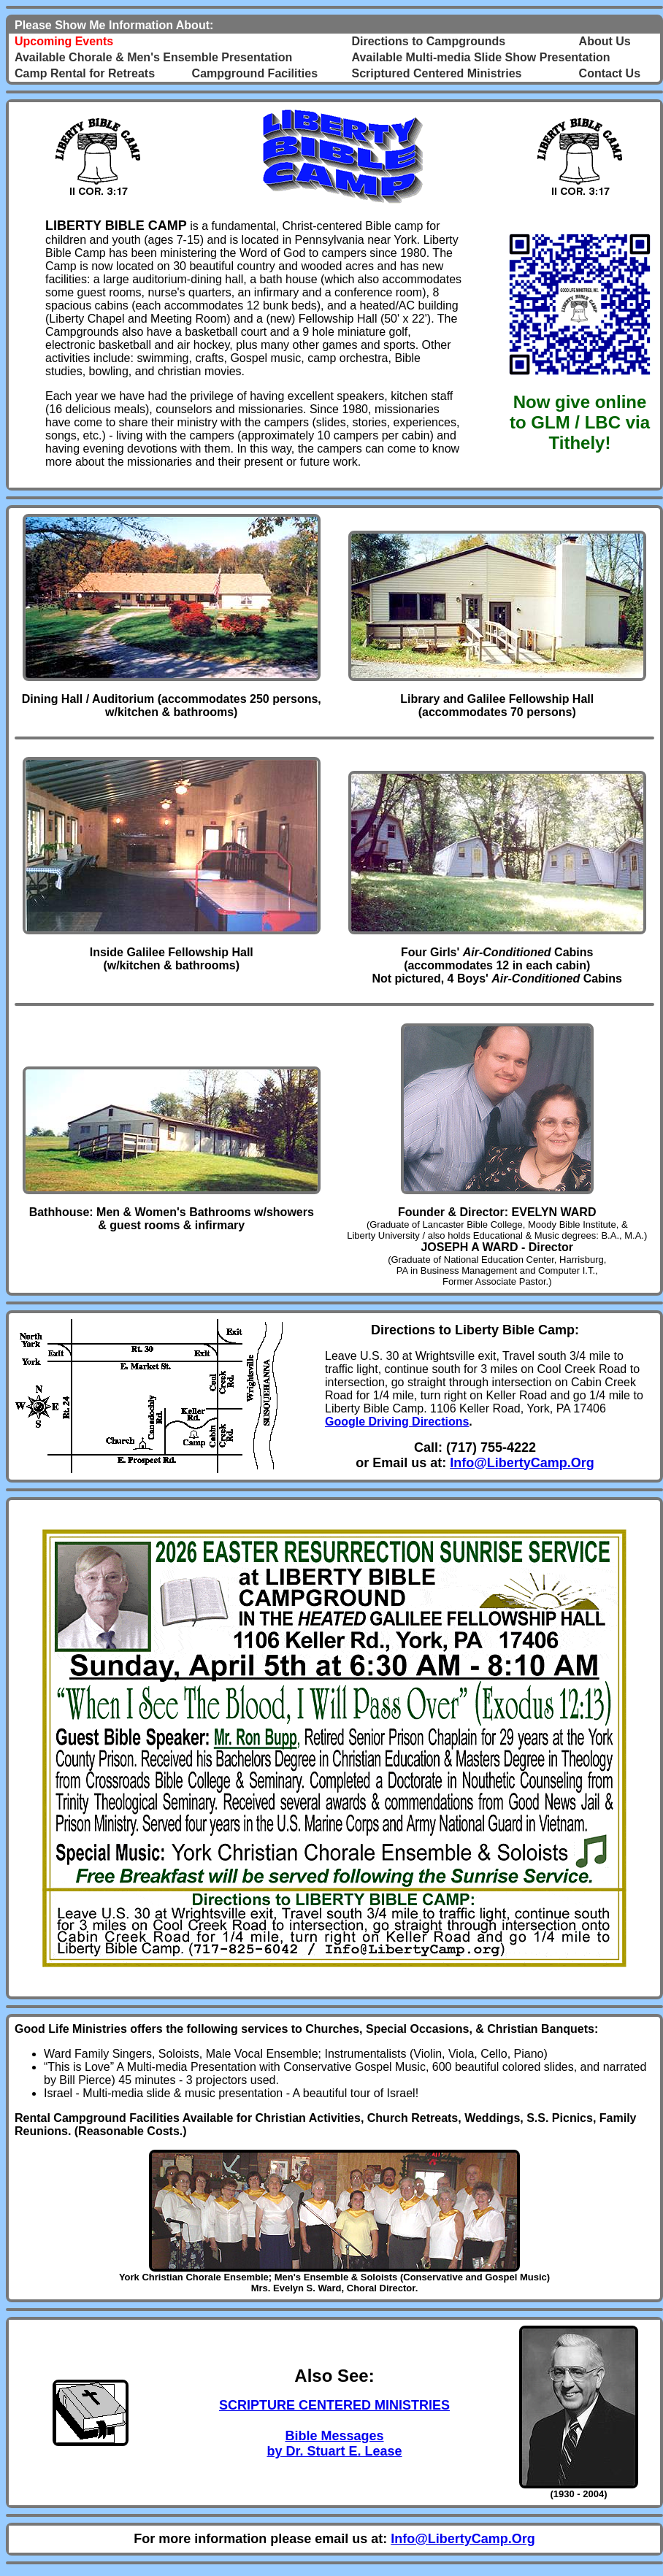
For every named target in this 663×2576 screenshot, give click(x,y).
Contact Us (609, 73)
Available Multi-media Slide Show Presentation (480, 57)
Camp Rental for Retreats (85, 73)
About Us (605, 41)
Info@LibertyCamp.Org (522, 1463)
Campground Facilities (255, 73)
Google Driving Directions (397, 1421)
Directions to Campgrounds (428, 41)
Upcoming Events (64, 41)
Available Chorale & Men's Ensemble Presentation (153, 57)
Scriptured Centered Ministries (436, 73)
